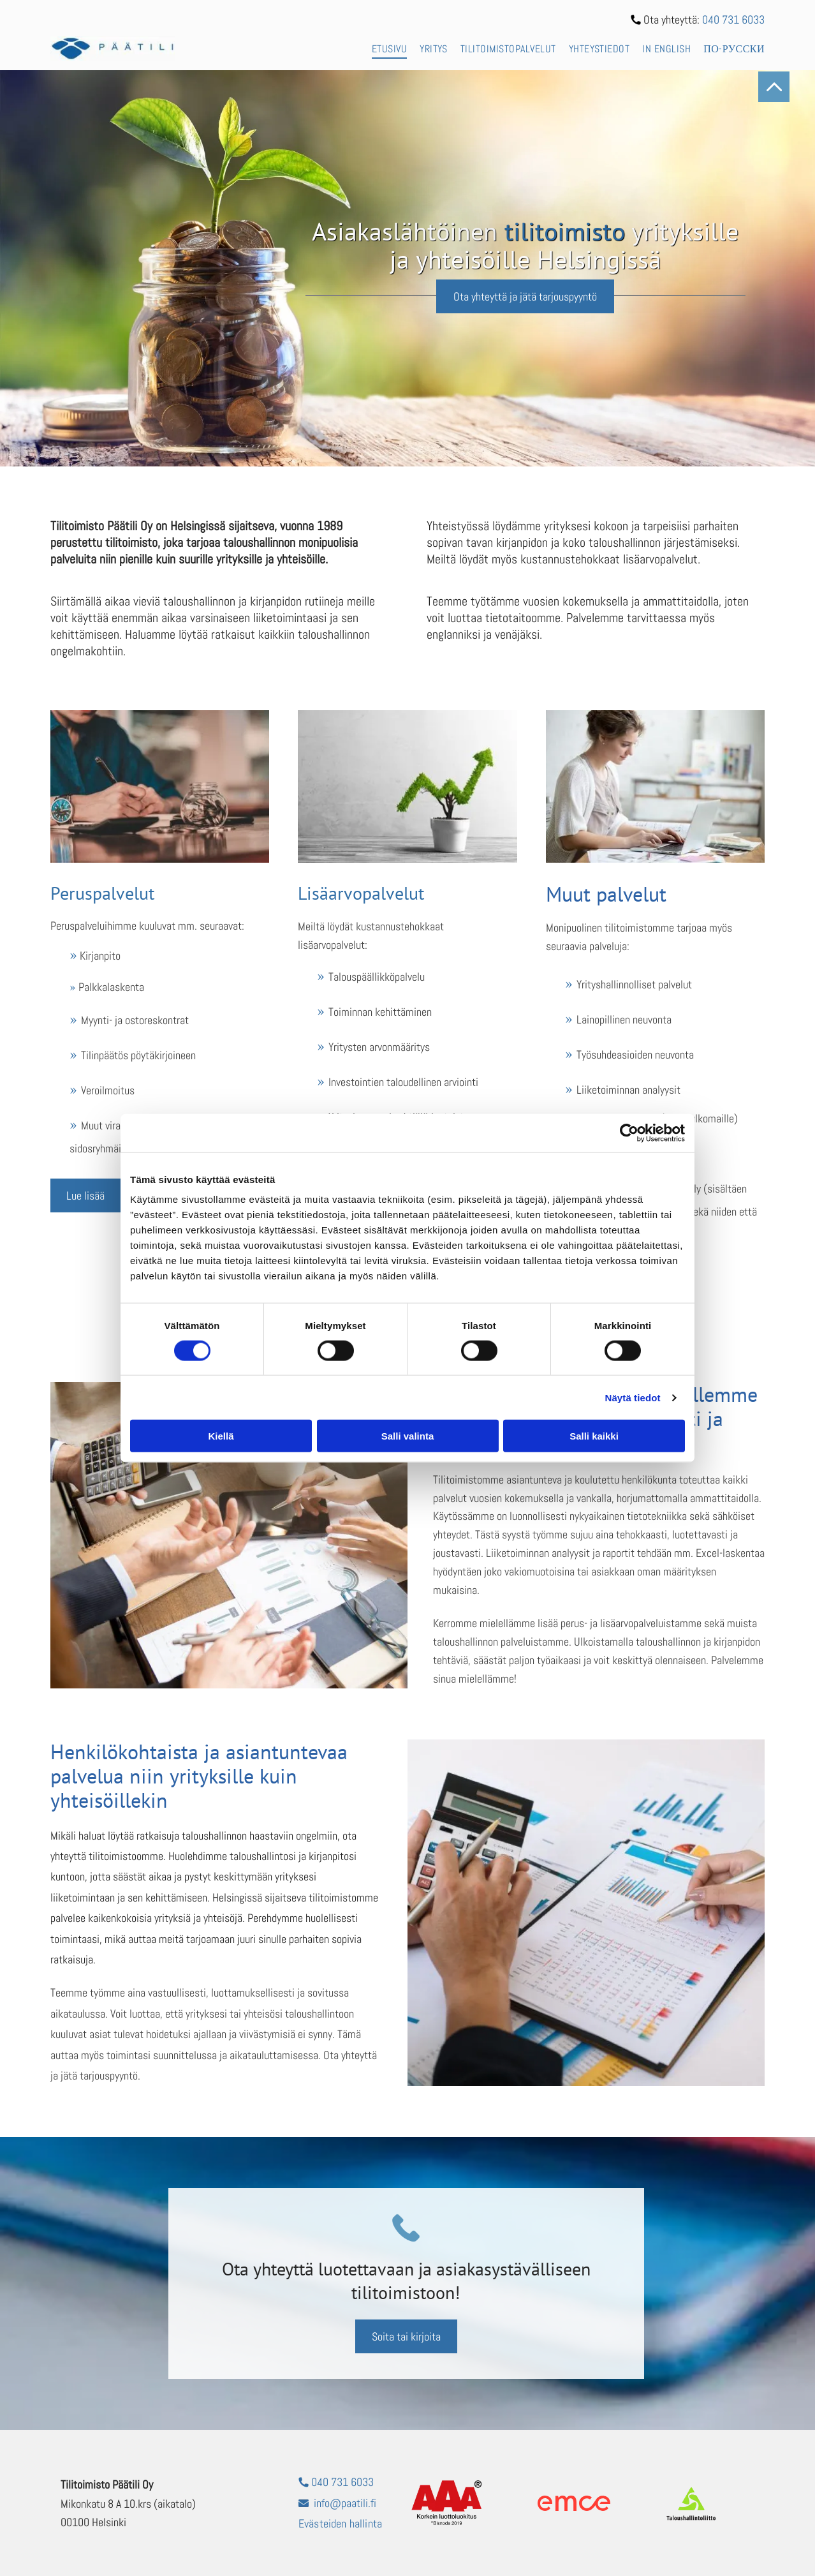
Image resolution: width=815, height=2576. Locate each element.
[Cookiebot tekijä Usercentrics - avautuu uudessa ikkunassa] (629, 1132)
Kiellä (220, 1436)
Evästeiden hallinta (340, 2523)
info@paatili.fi (345, 2503)
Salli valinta (407, 1436)
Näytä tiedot (633, 1397)
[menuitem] (383, 48)
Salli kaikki (594, 1436)
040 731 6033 (733, 19)
